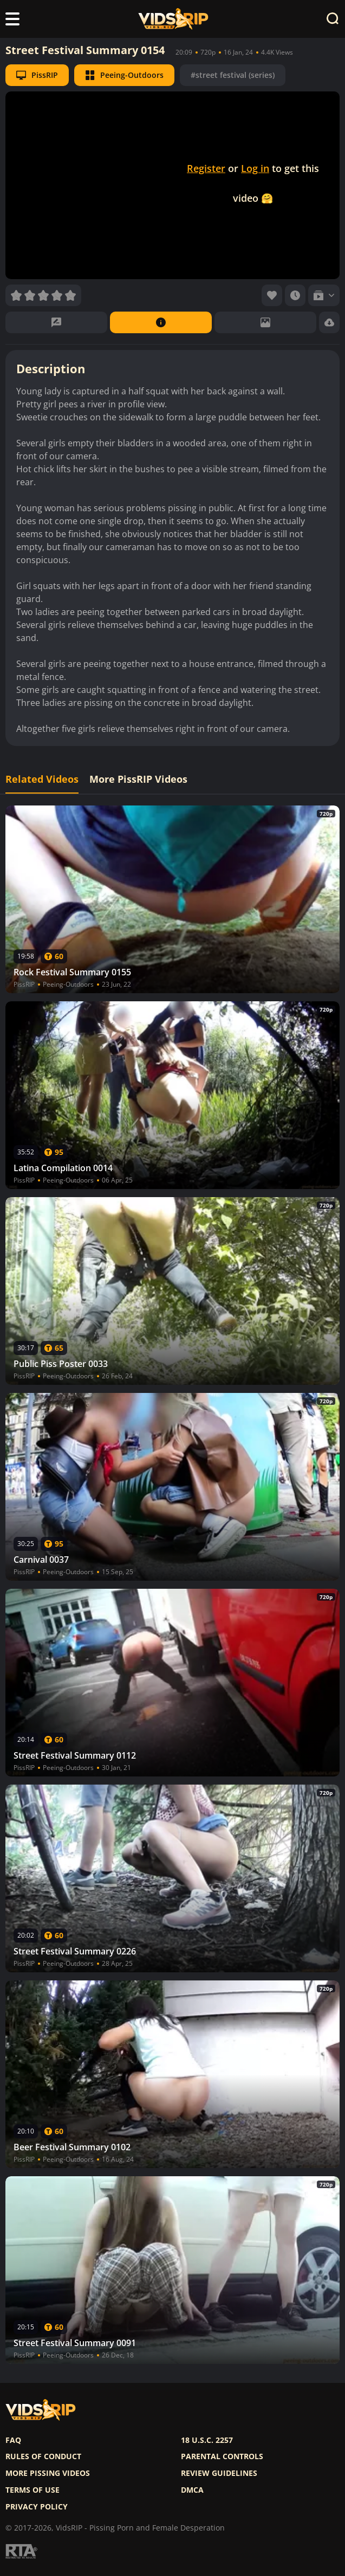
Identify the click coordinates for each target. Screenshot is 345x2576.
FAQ (13, 2440)
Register (206, 168)
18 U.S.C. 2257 (207, 2440)
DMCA (192, 2490)
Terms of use (32, 2490)
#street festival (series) (233, 75)
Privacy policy (36, 2507)
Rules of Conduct (43, 2456)
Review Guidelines (219, 2473)
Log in (255, 168)
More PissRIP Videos (138, 779)
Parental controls (222, 2456)
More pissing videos (47, 2473)
